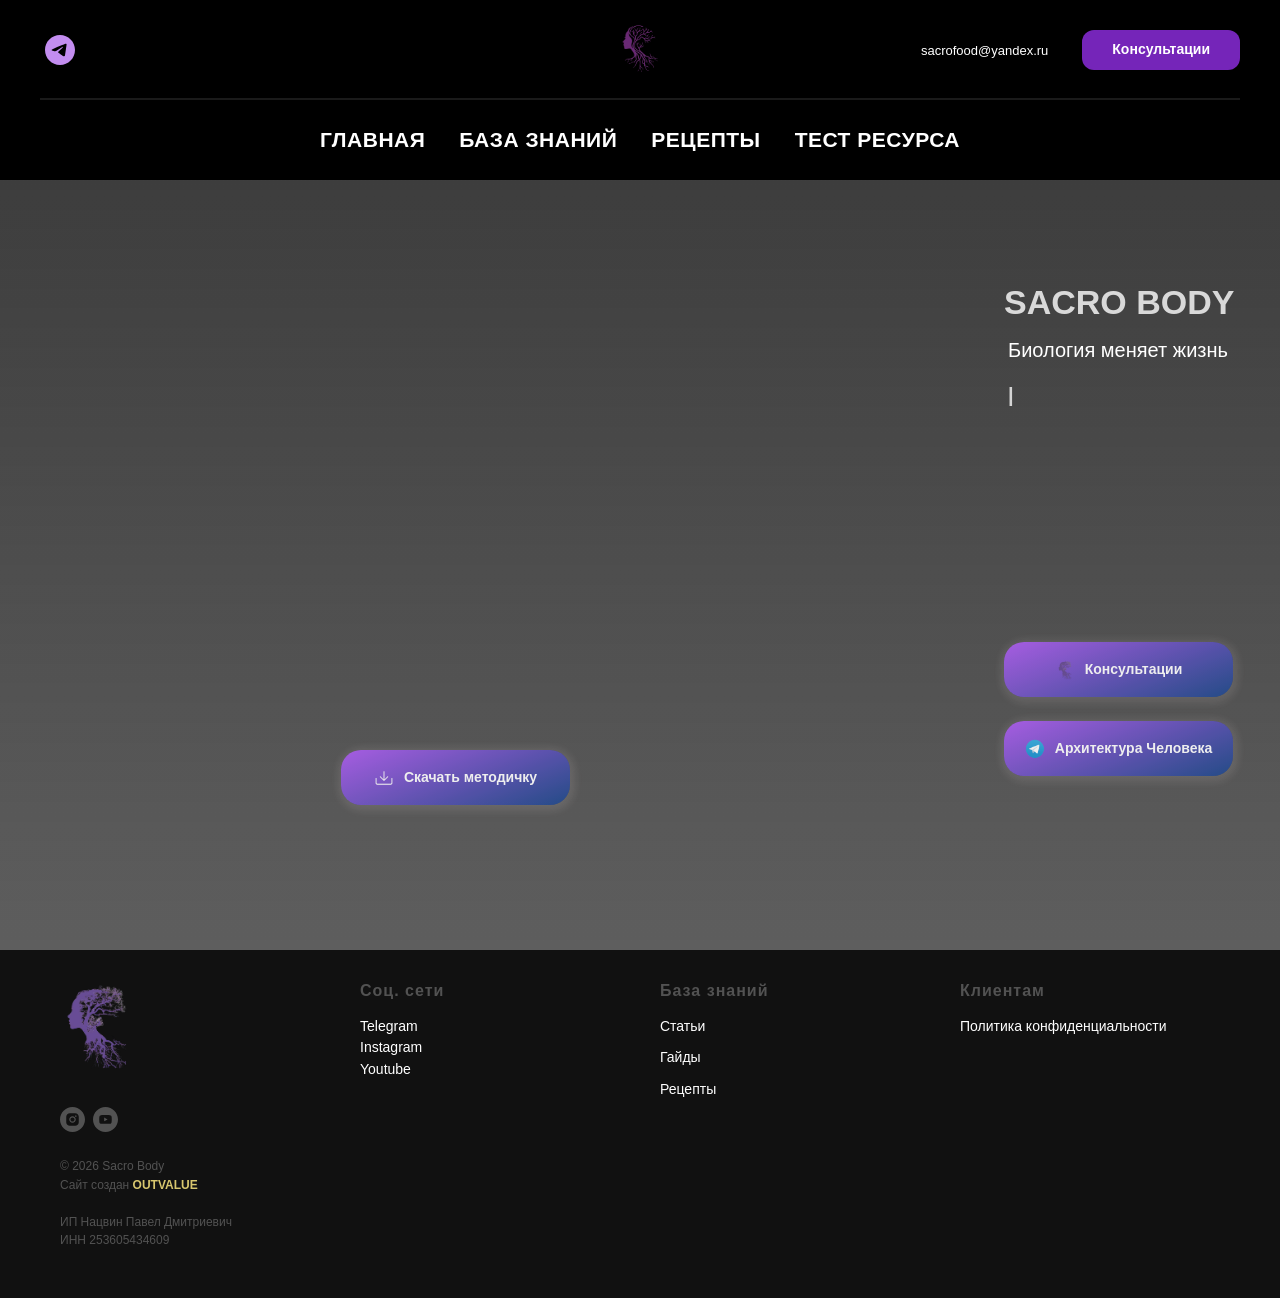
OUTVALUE (165, 1185)
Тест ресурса (877, 139)
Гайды (680, 1057)
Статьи (682, 1026)
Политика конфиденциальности (1063, 1026)
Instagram (391, 1047)
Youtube (385, 1069)
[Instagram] (72, 1119)
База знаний (538, 139)
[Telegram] (60, 50)
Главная (372, 139)
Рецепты (705, 139)
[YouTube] (105, 1119)
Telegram (389, 1026)
